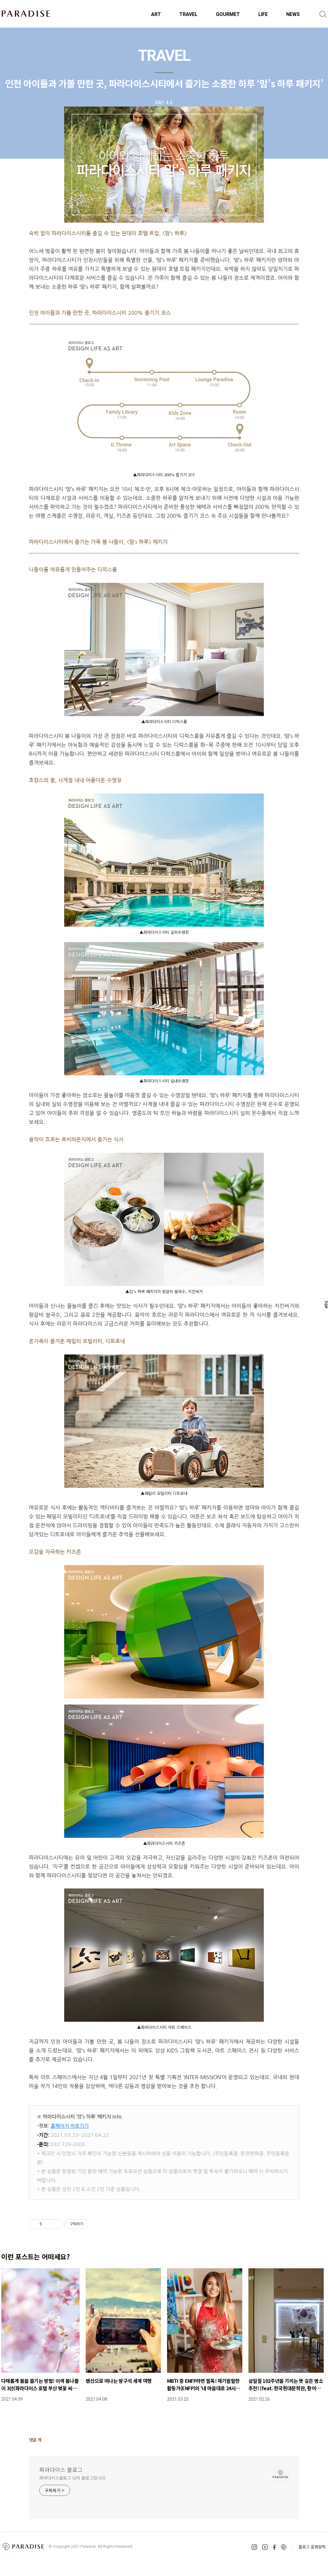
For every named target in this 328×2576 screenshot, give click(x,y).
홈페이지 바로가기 (70, 2125)
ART (156, 14)
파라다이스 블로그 (61, 2469)
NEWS (293, 14)
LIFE (263, 14)
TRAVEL (188, 14)
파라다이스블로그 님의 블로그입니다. (72, 2478)
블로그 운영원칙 (312, 2547)
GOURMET (228, 14)
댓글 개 (35, 2440)
